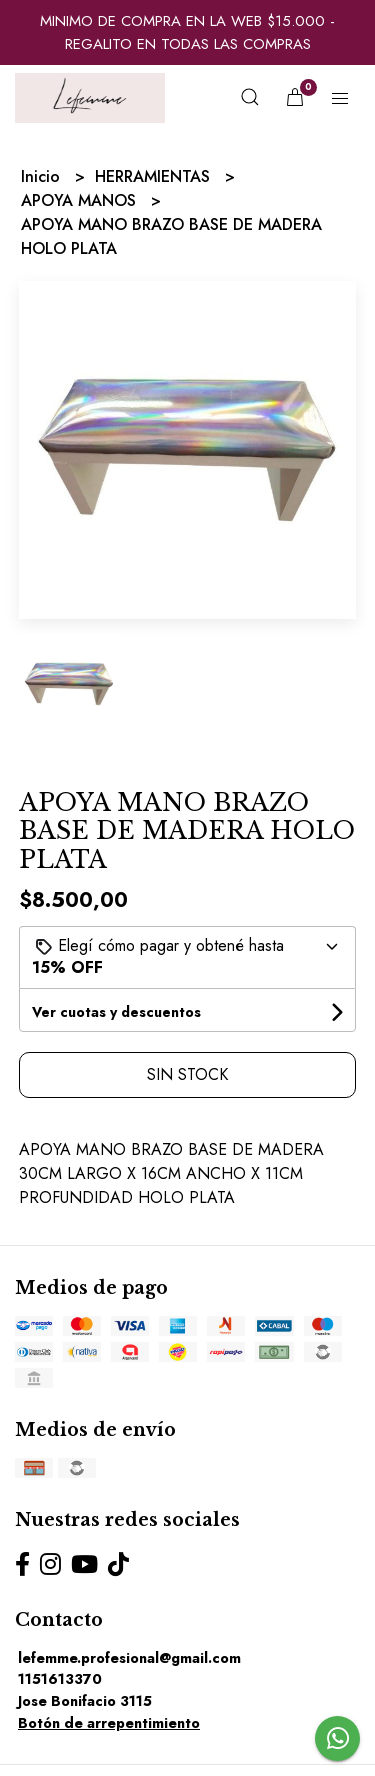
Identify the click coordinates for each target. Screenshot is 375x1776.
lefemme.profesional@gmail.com (129, 1658)
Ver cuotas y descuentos (116, 1012)
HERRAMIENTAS (155, 176)
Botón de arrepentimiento (109, 1723)
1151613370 (60, 1679)
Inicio (43, 176)
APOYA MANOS (81, 200)
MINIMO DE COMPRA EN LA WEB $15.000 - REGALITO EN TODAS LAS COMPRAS (187, 32)
